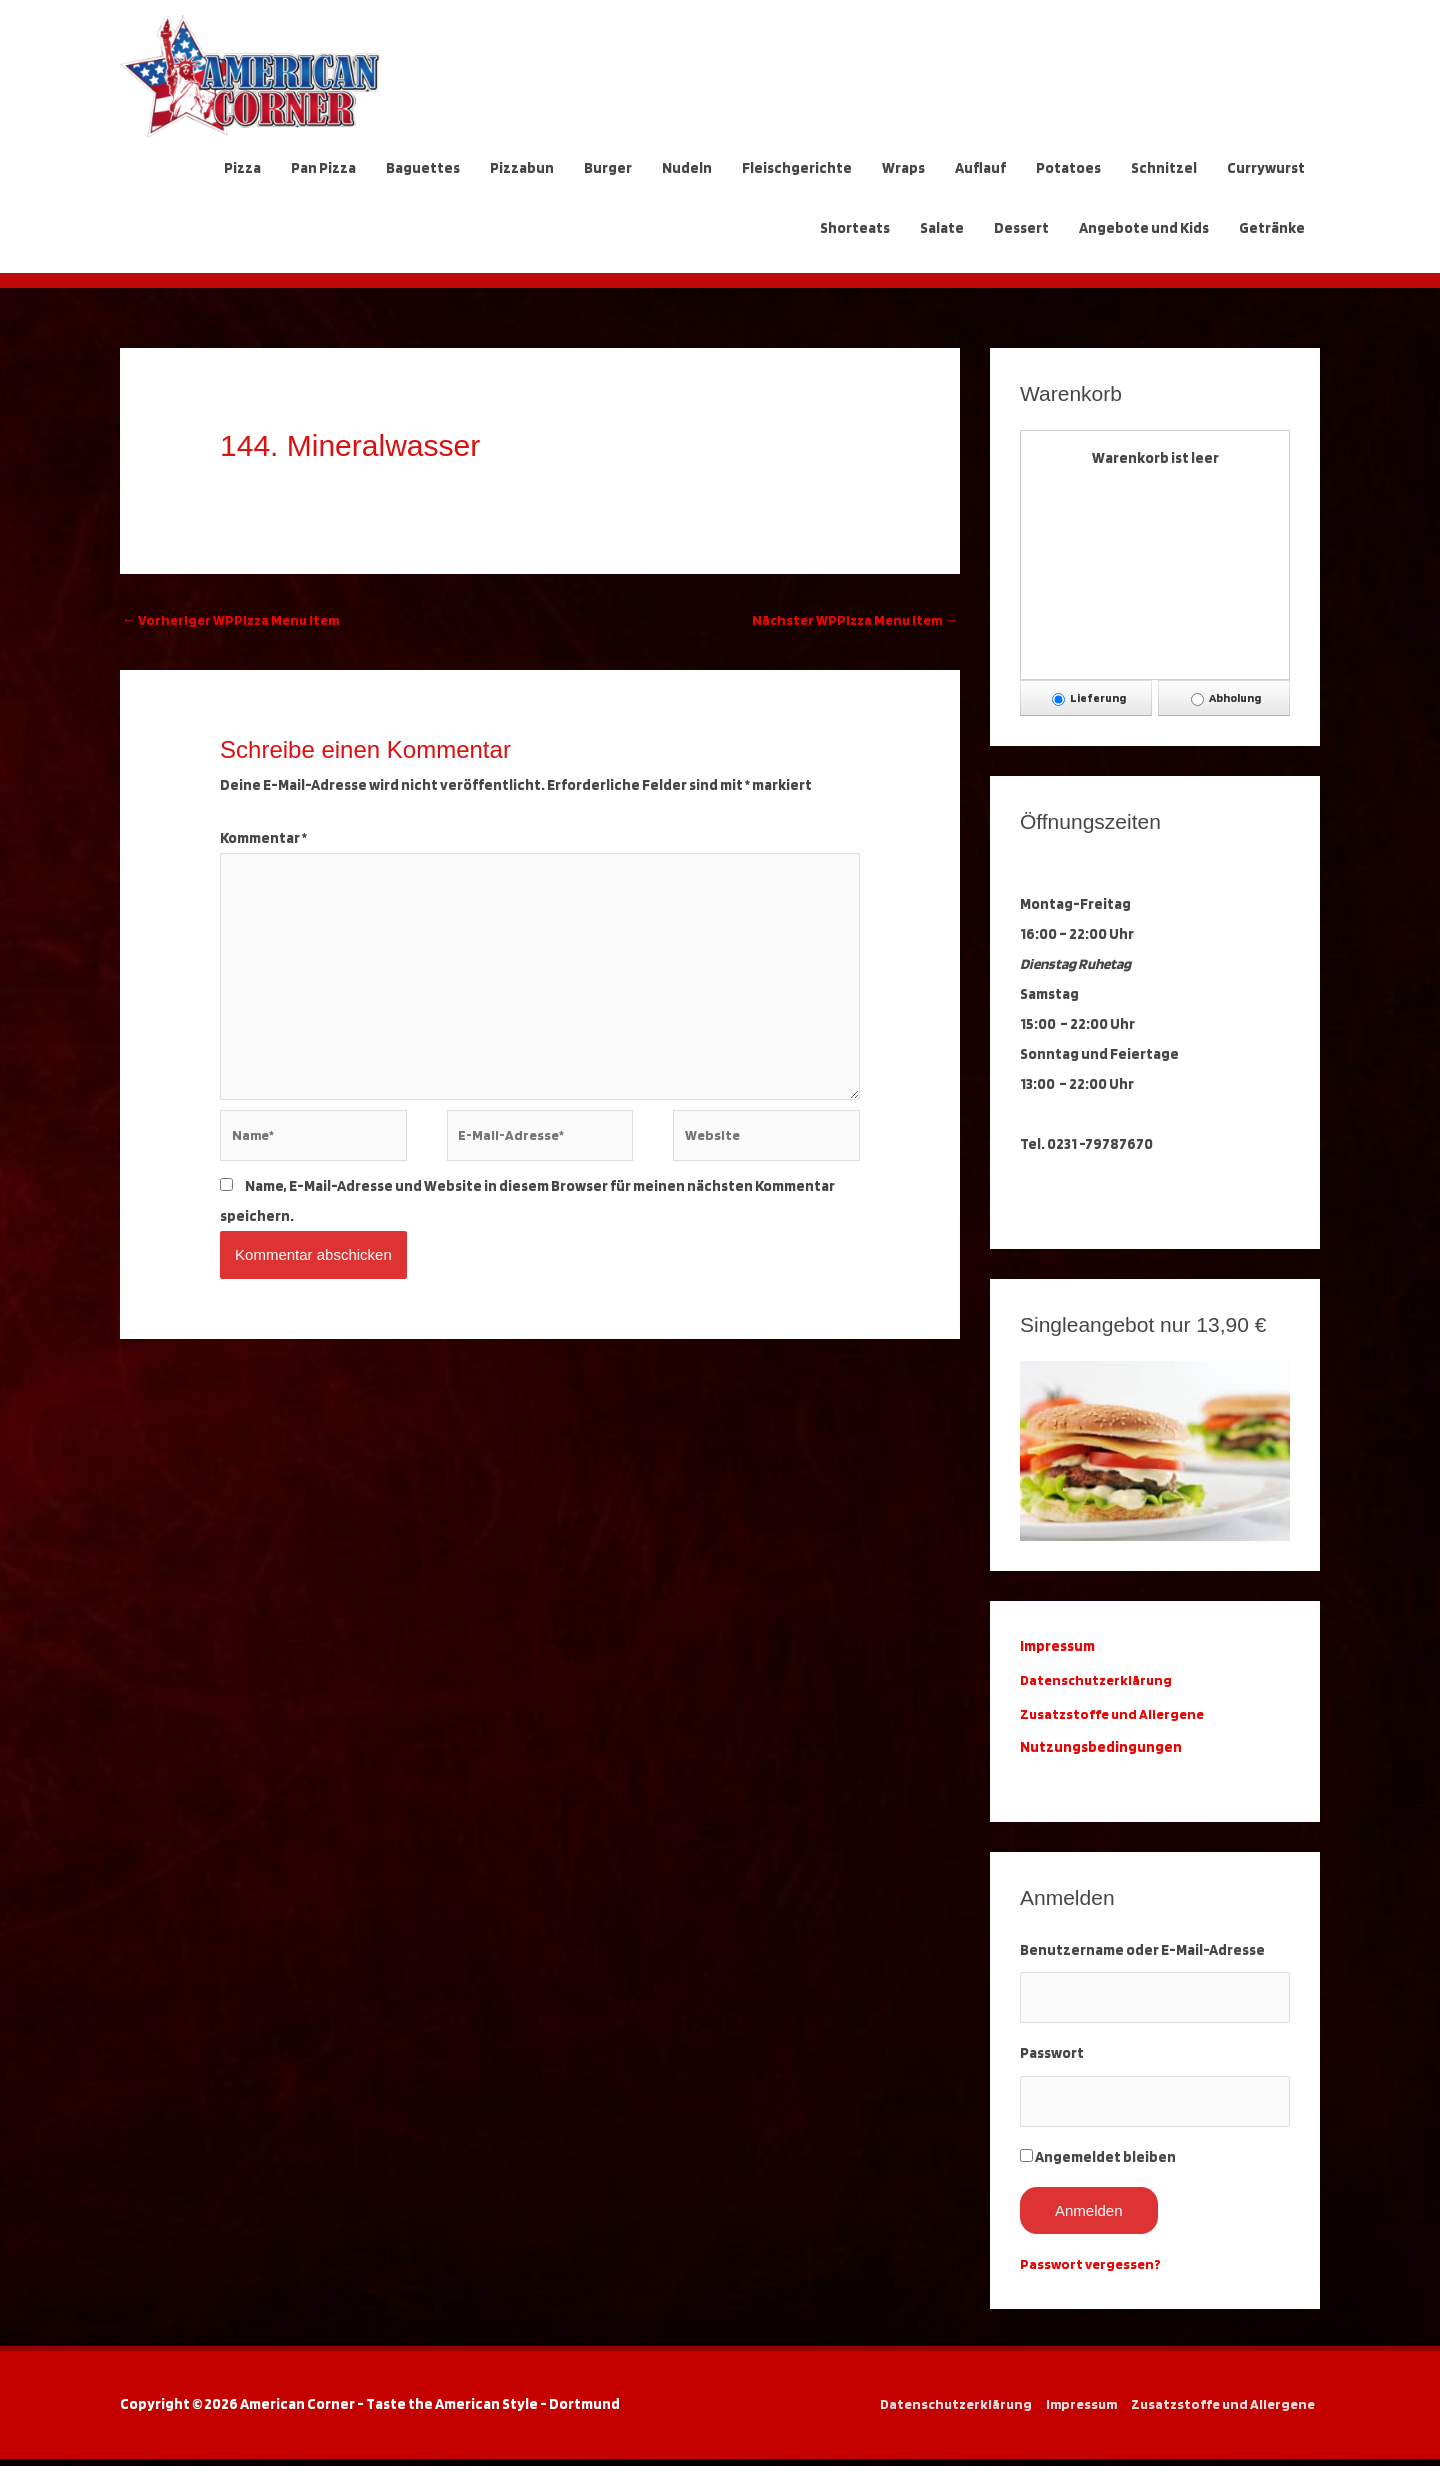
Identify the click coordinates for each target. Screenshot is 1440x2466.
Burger (608, 168)
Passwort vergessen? (1093, 2271)
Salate (942, 228)
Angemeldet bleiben (1105, 2164)
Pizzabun (522, 168)
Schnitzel (1164, 168)
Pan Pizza (323, 168)
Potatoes (1068, 168)
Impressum (1076, 2411)
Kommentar (263, 840)
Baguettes (423, 168)
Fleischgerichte (797, 168)
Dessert (1021, 228)
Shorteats (855, 228)
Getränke (1272, 228)
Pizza (242, 168)
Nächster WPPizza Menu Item (850, 621)
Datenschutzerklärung (1101, 1680)
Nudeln (687, 168)
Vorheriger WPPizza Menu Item (235, 621)
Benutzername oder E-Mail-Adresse (1142, 1950)
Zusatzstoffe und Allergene (1115, 1714)
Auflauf (980, 168)
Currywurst (1266, 168)
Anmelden (1089, 2217)
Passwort (1052, 2057)
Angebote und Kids (1144, 228)
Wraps (903, 168)
